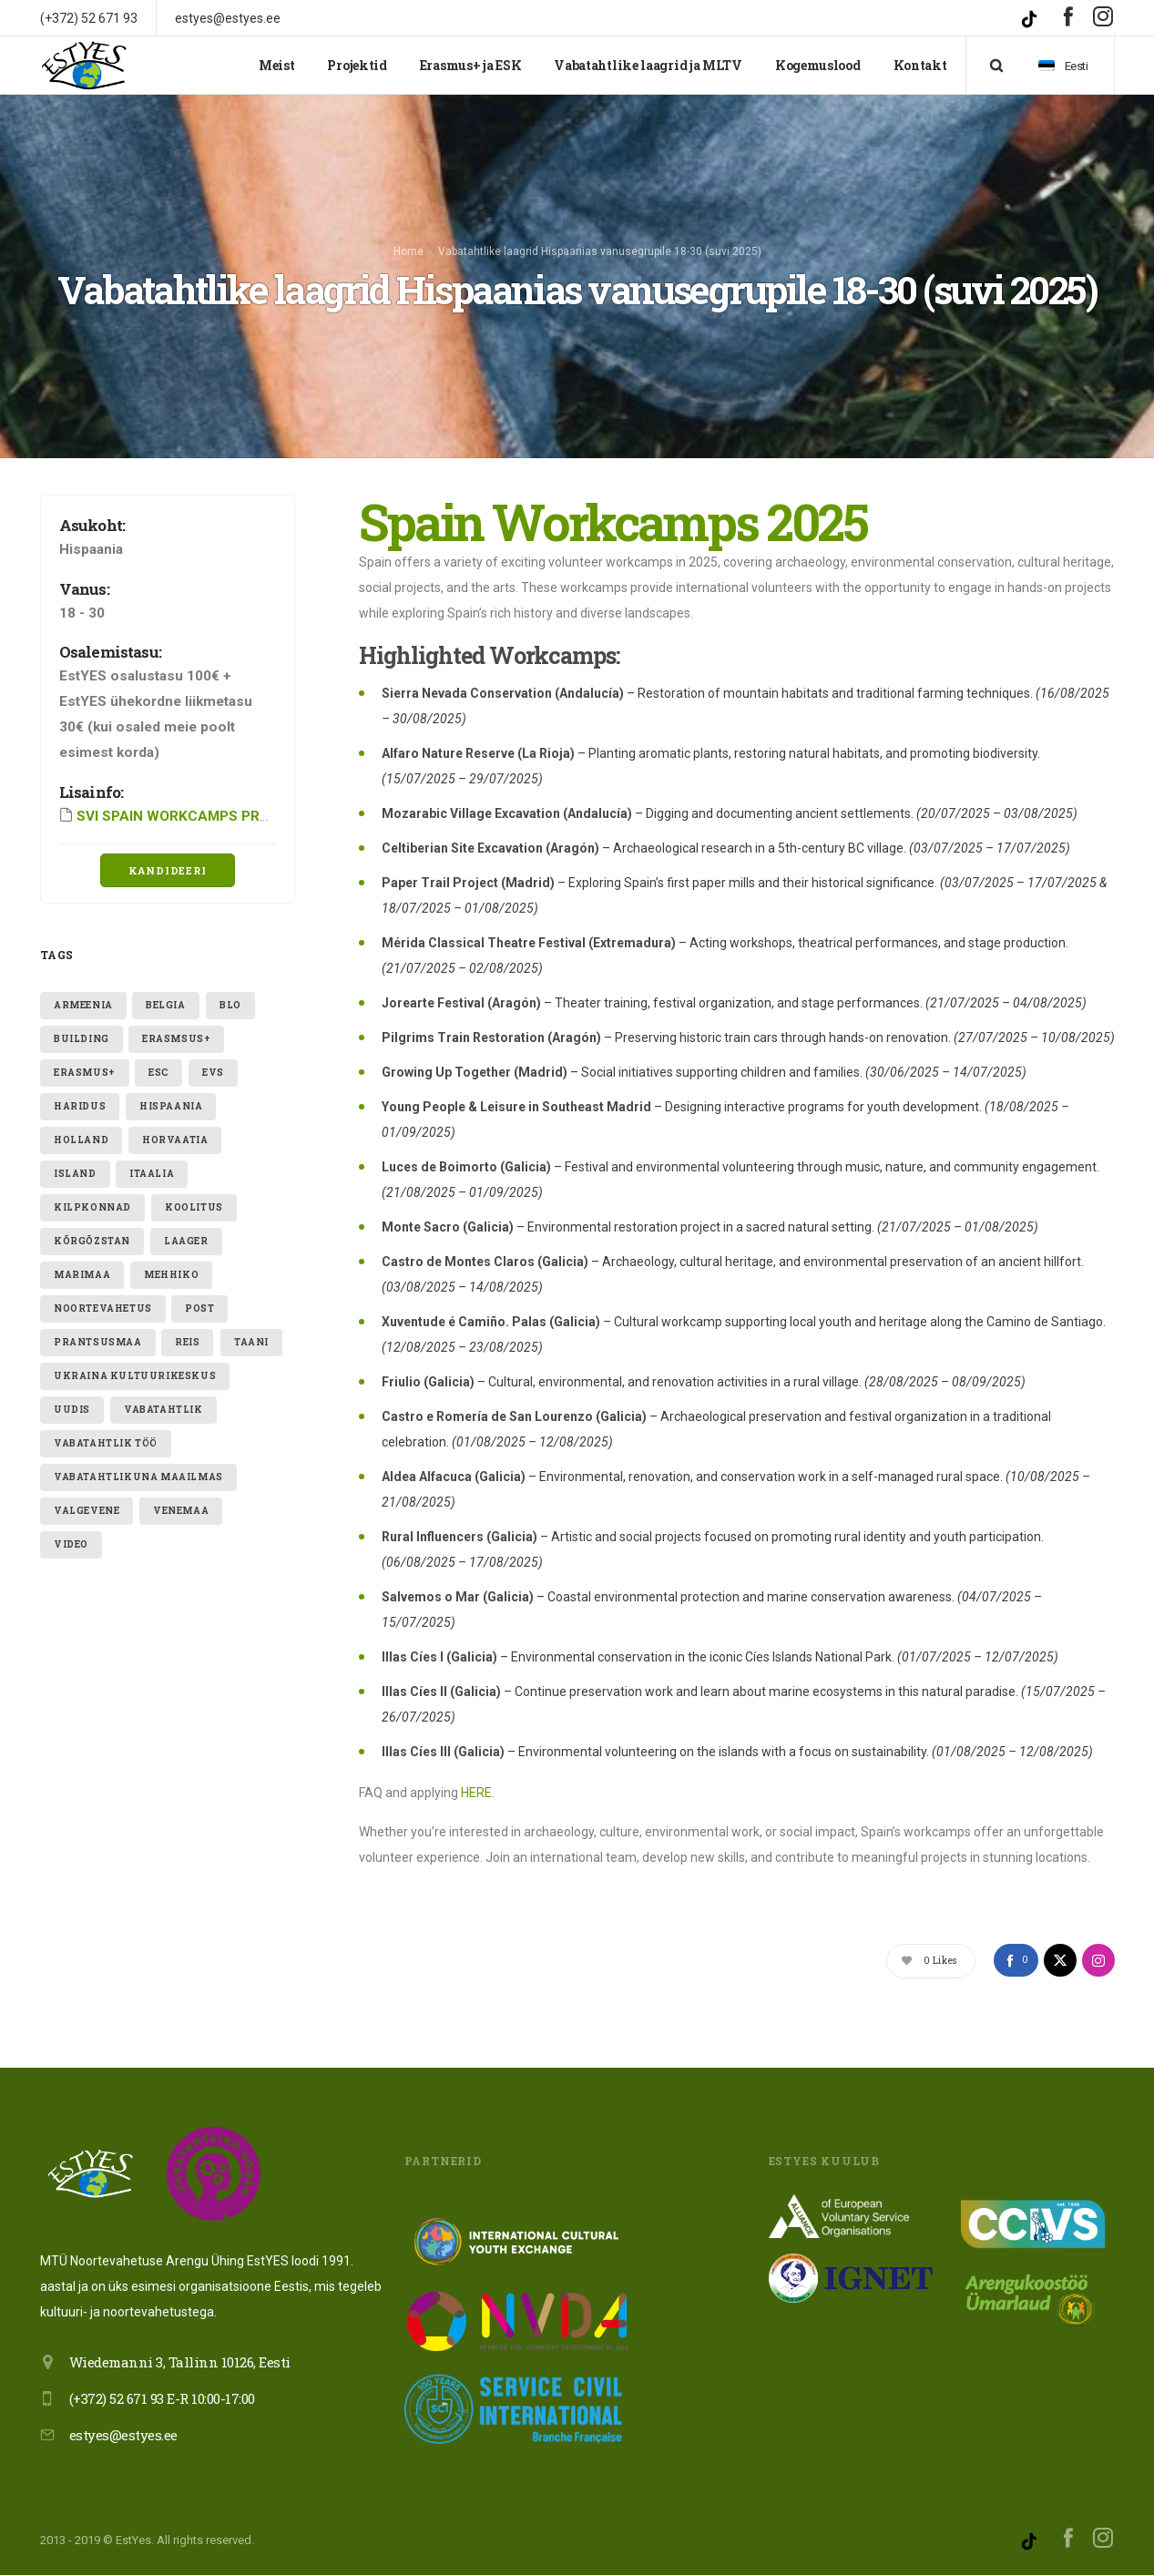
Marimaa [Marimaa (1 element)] (82, 1275)
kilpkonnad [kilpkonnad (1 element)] (92, 1207)
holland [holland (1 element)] (81, 1140)
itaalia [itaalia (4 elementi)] (151, 1174)
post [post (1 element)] (199, 1308)
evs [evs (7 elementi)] (213, 1072)
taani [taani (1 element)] (251, 1342)
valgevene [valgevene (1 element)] (86, 1511)
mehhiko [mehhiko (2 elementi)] (171, 1275)
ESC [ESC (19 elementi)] (158, 1072)
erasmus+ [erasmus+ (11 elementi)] (85, 1072)
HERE (476, 1793)
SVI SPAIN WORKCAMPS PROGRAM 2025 (210, 816)
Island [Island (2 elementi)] (75, 1174)
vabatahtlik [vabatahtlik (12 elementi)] (163, 1410)
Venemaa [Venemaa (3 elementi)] (181, 1511)
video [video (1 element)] (71, 1544)
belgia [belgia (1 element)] (166, 1005)
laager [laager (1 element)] (186, 1241)
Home (408, 251)
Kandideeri (167, 871)
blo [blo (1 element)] (230, 1005)
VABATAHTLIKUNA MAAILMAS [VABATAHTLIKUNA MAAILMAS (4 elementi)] (138, 1477)
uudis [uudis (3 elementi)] (72, 1410)
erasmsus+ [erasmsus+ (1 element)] (176, 1039)
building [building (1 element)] (81, 1039)
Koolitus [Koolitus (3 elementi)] (194, 1207)
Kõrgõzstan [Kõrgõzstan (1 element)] (92, 1241)
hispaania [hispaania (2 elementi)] (170, 1106)
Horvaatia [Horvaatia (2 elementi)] (175, 1140)
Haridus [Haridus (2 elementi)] (80, 1106)
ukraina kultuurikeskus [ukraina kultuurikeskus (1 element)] (135, 1376)
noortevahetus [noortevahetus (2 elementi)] (103, 1308)
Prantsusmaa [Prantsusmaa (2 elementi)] (98, 1342)
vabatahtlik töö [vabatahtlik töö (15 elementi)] (106, 1443)
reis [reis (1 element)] (187, 1342)
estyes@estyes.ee (123, 2436)
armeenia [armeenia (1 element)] (83, 1005)
